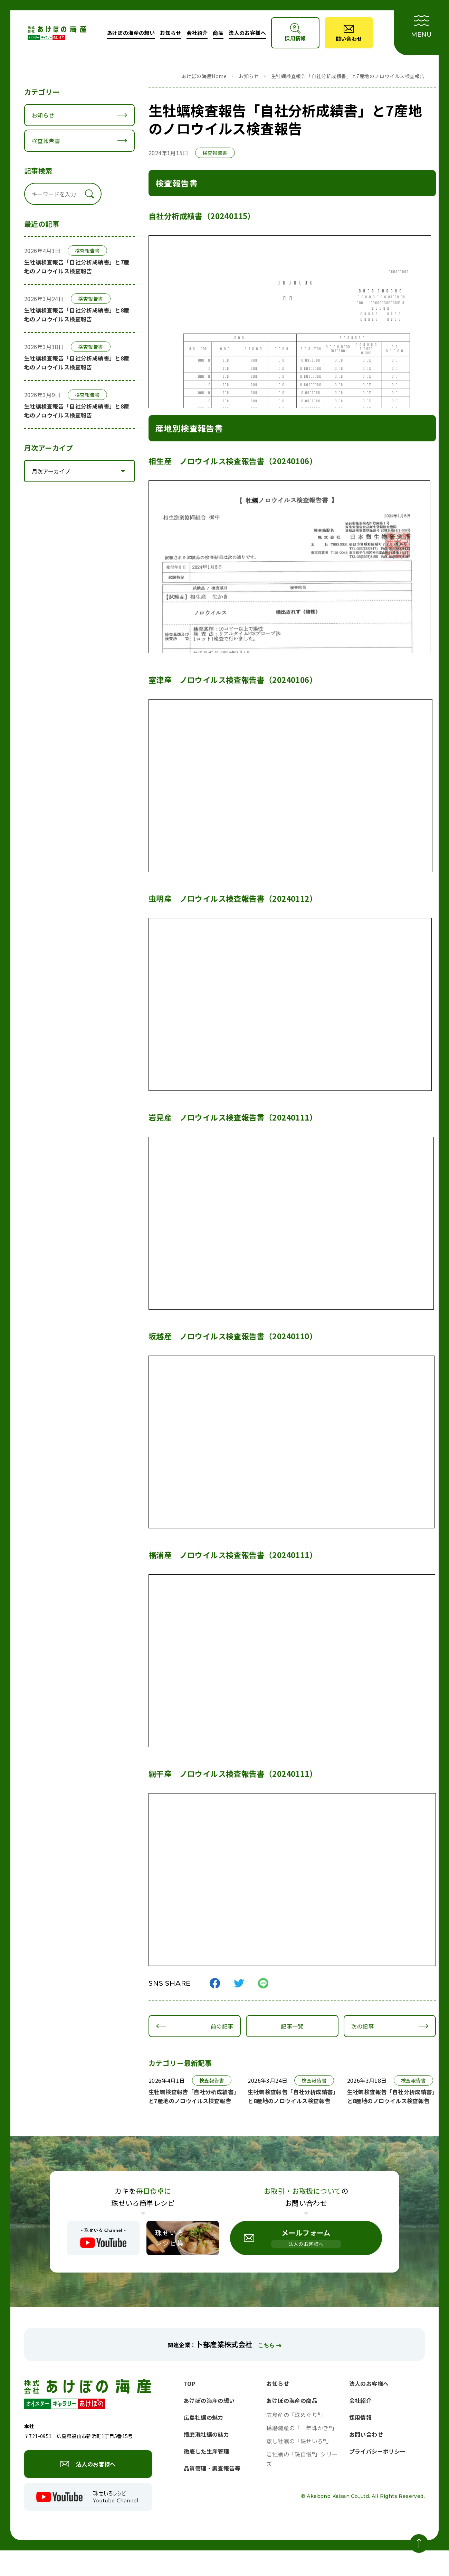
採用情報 (360, 2417)
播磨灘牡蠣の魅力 (206, 2434)
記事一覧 (290, 2026)
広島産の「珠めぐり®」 (296, 2414)
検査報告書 (46, 141)
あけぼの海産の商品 (291, 2400)
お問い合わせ (366, 2434)
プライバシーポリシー (377, 2451)
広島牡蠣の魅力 (203, 2417)
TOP (189, 2383)
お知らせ (170, 32)
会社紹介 (197, 32)
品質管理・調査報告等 (212, 2468)
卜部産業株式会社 (224, 2344)
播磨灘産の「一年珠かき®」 (301, 2428)
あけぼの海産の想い (131, 32)
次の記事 (360, 2026)
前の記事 (221, 2026)
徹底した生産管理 (206, 2451)
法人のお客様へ (247, 32)
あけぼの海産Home (204, 76)
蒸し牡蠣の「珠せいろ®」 (299, 2441)
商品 (218, 32)
